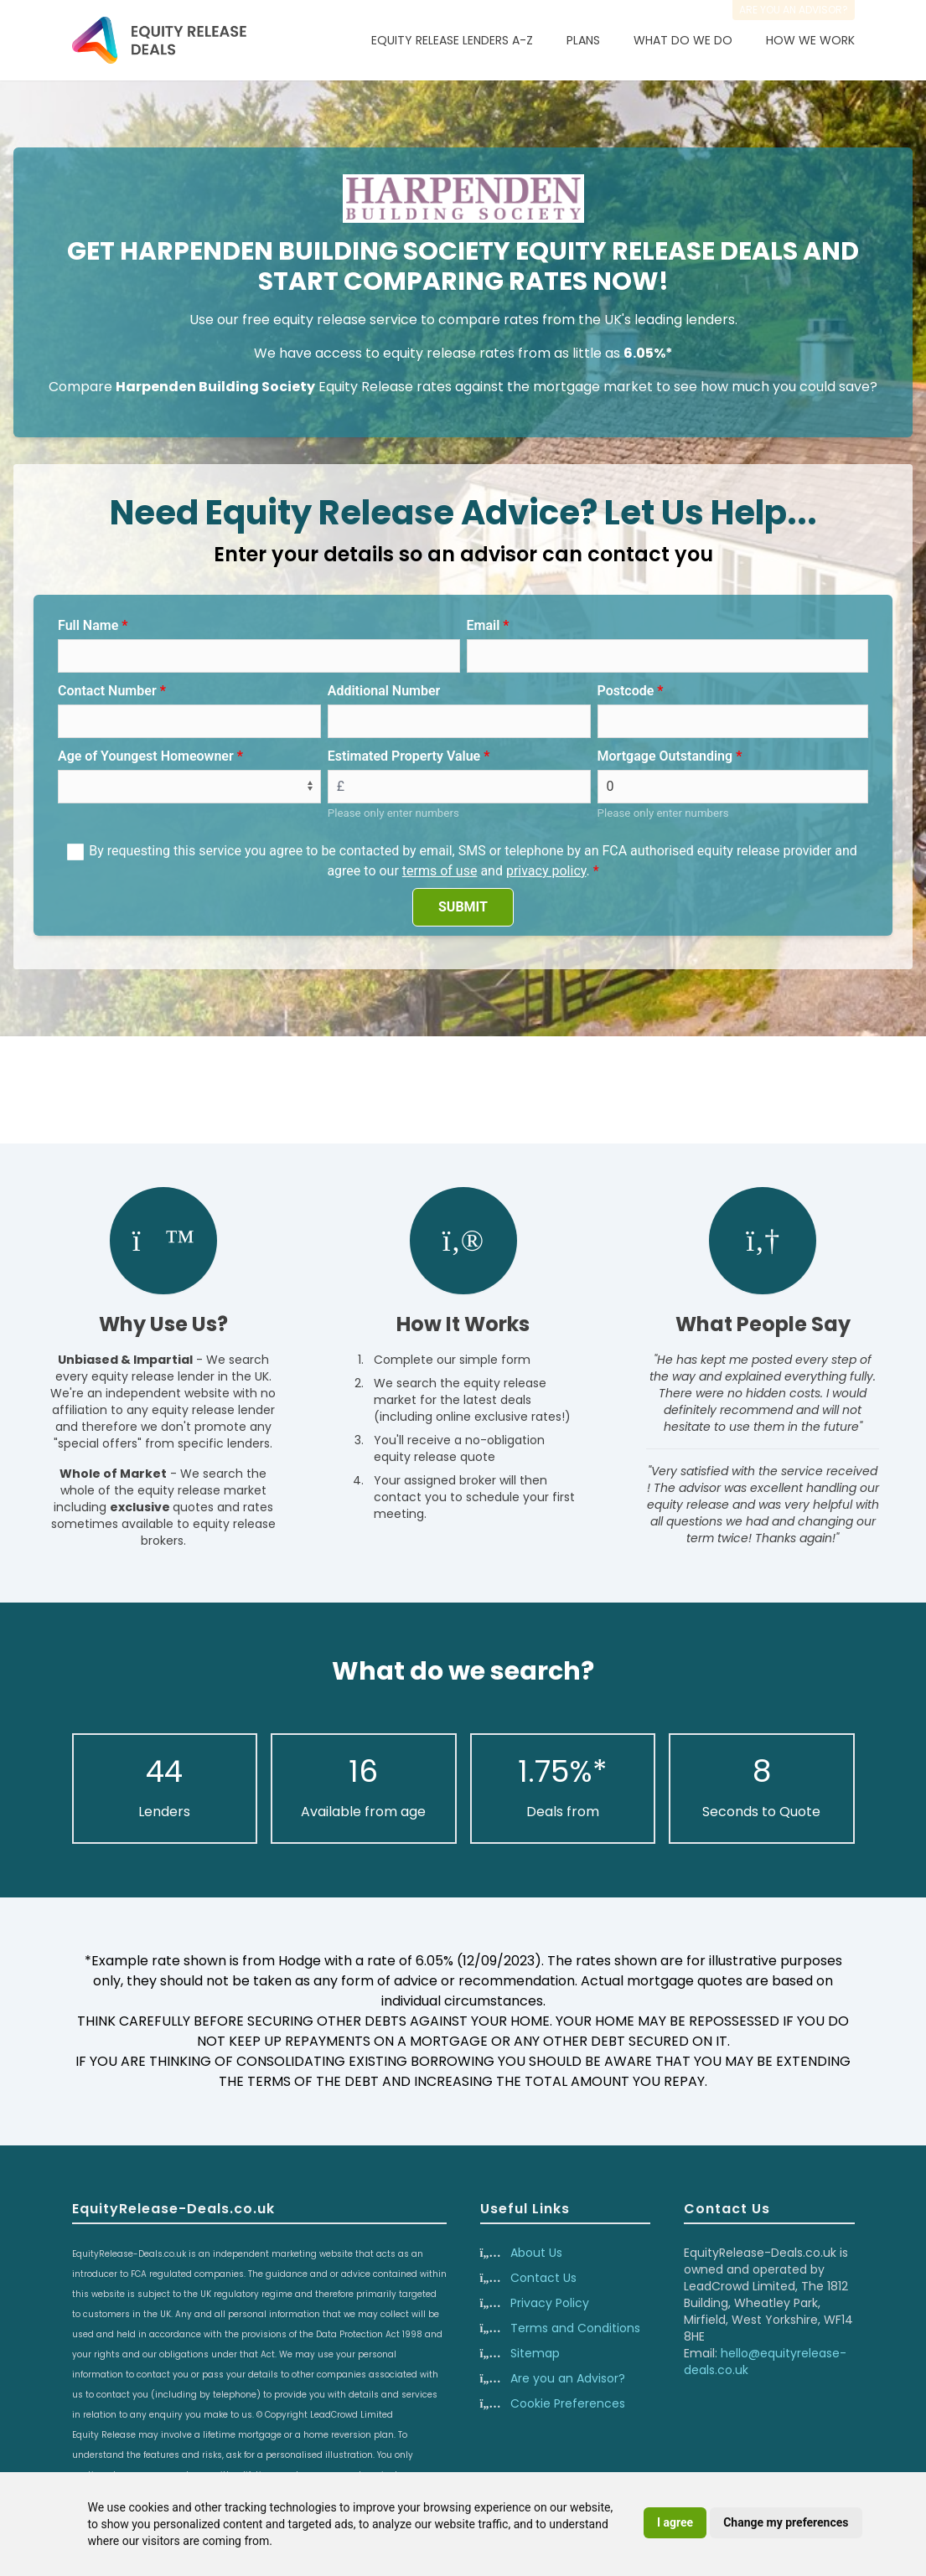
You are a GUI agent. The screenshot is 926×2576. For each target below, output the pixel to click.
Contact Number (107, 691)
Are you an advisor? (793, 10)
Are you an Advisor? (567, 2378)
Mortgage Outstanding (665, 756)
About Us (536, 2252)
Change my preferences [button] (785, 2522)
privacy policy (546, 871)
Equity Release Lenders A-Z (452, 40)
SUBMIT (463, 907)
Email (483, 625)
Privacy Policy (549, 2303)
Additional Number (384, 691)
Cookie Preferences (567, 2403)
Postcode (626, 691)
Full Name (88, 625)
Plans (583, 40)
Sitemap (535, 2353)
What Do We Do (683, 40)
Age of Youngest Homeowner (146, 756)
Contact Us (543, 2277)
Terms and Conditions (575, 2328)
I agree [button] (675, 2522)
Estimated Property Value (404, 756)
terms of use (440, 871)
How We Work (810, 40)
